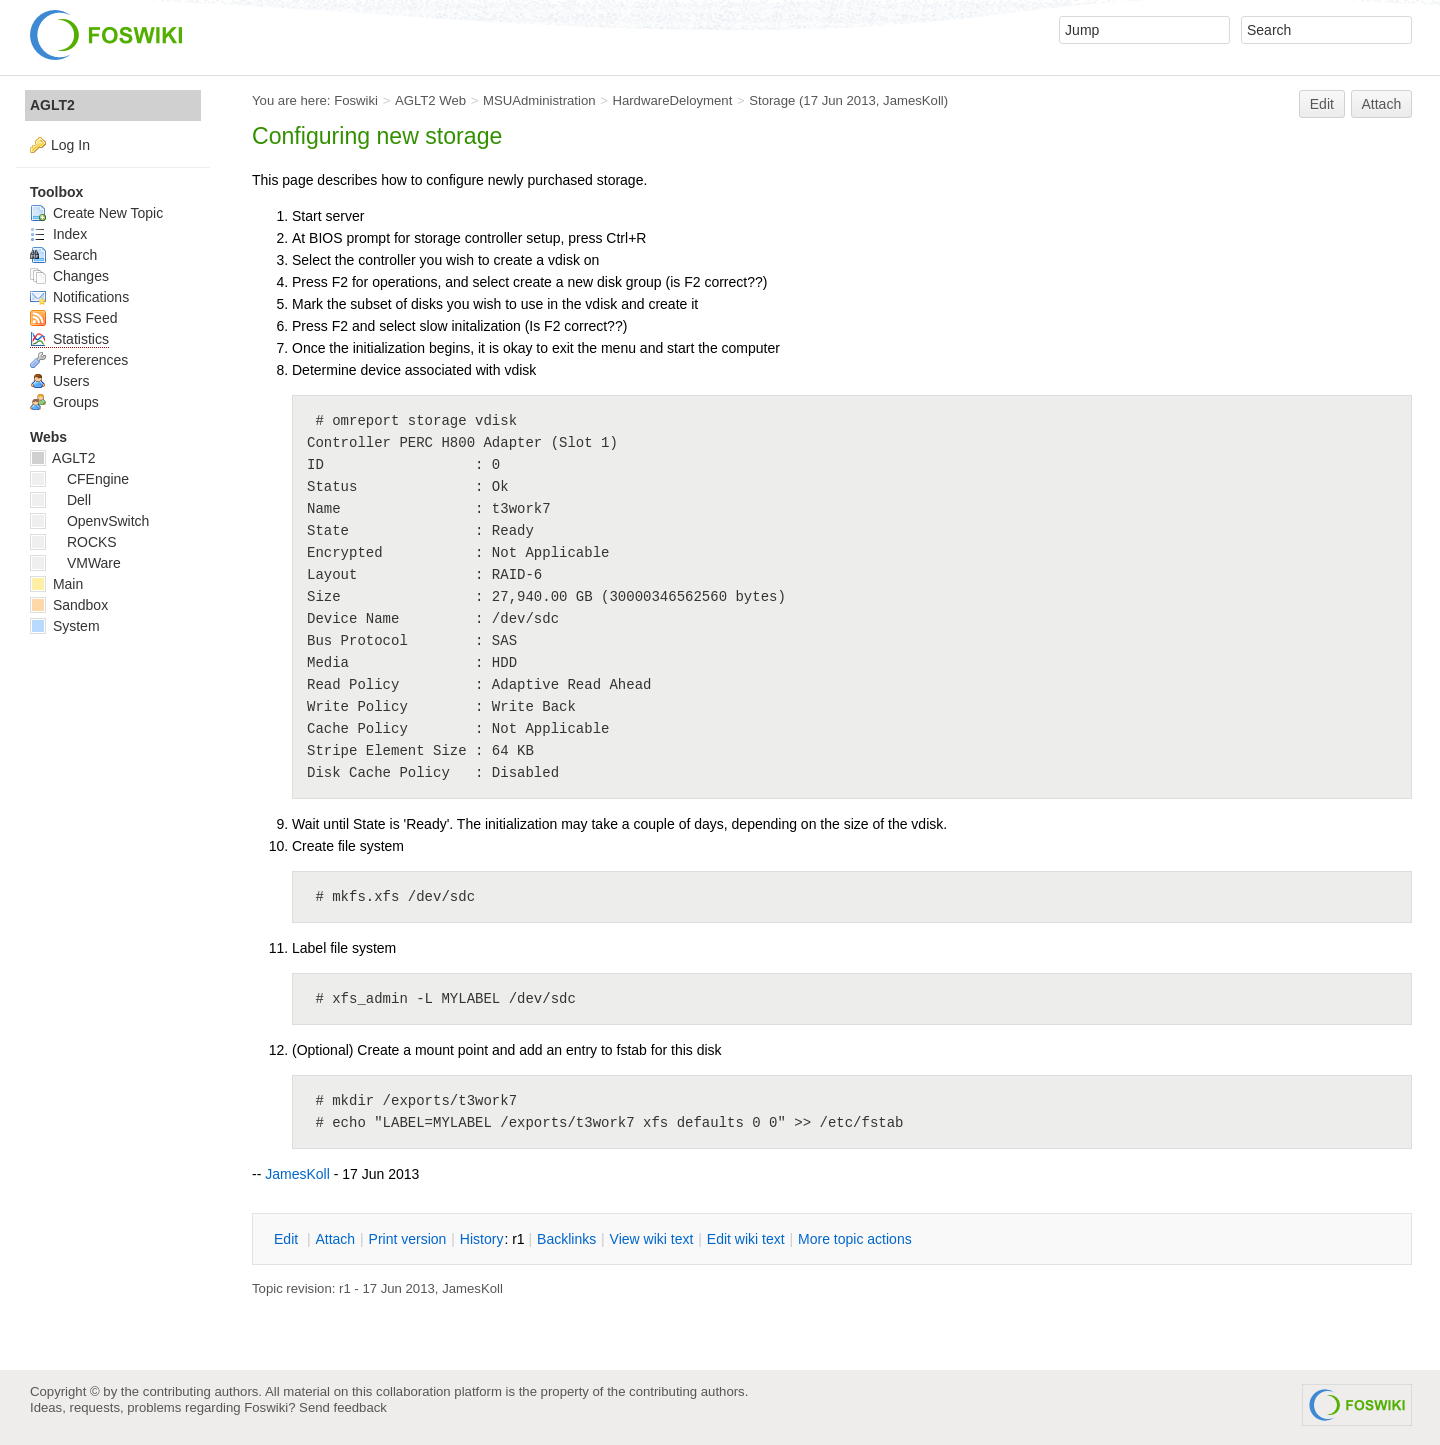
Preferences (79, 360)
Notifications (79, 297)
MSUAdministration (539, 100)
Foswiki (356, 100)
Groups (64, 402)
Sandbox (69, 605)
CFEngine (79, 479)
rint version (408, 1239)
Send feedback (343, 1407)
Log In (70, 145)
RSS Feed (73, 318)
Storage (772, 100)
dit (288, 1239)
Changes (69, 276)
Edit (1322, 104)
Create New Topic (96, 213)
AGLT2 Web (430, 100)
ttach (335, 1239)
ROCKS (73, 542)
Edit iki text (746, 1239)
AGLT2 (52, 105)
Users (59, 381)
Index (58, 234)
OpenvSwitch (89, 521)
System (65, 626)
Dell (60, 500)
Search (63, 255)
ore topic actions (855, 1239)
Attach (1382, 104)
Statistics (69, 339)
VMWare (75, 563)
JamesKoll (913, 100)
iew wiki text (652, 1239)
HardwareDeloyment (672, 100)
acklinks (566, 1239)
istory (482, 1239)
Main (56, 584)
